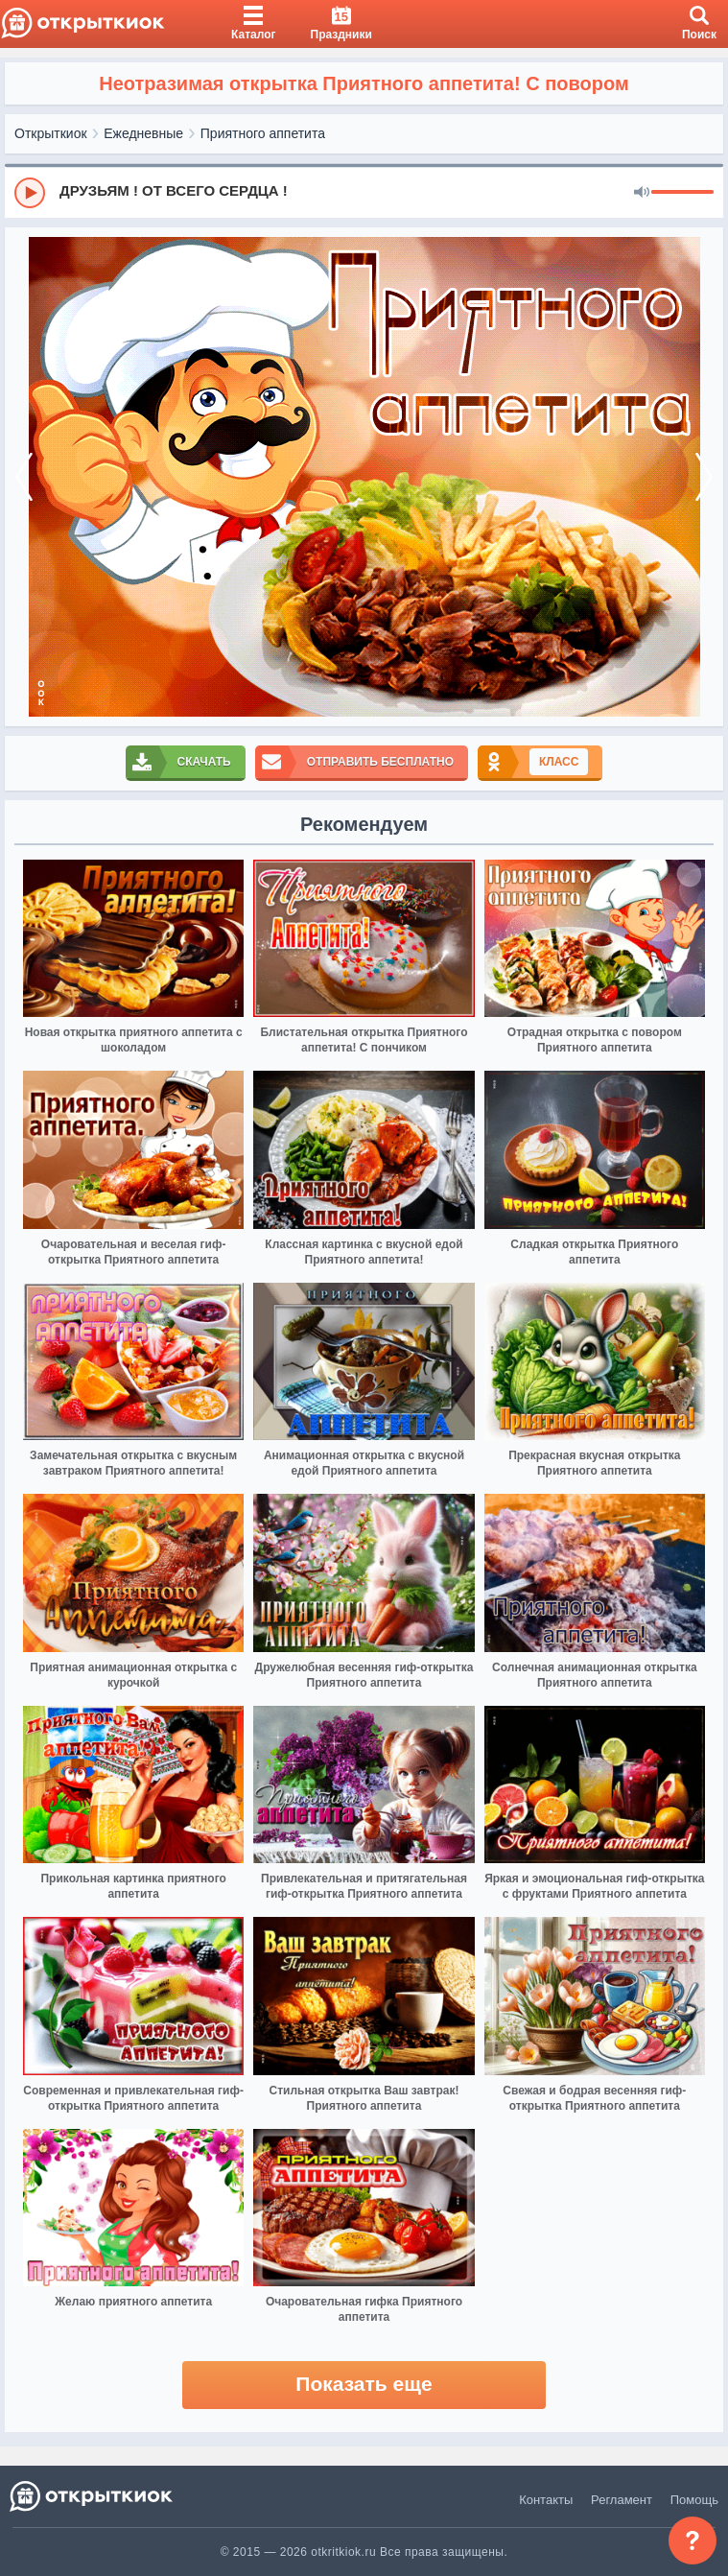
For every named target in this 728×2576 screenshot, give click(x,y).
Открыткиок (50, 133)
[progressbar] (682, 193)
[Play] (29, 192)
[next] (704, 477)
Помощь (694, 2500)
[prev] (24, 477)
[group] (364, 192)
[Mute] (641, 192)
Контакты (546, 2500)
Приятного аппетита (262, 133)
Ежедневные (143, 133)
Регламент (621, 2500)
